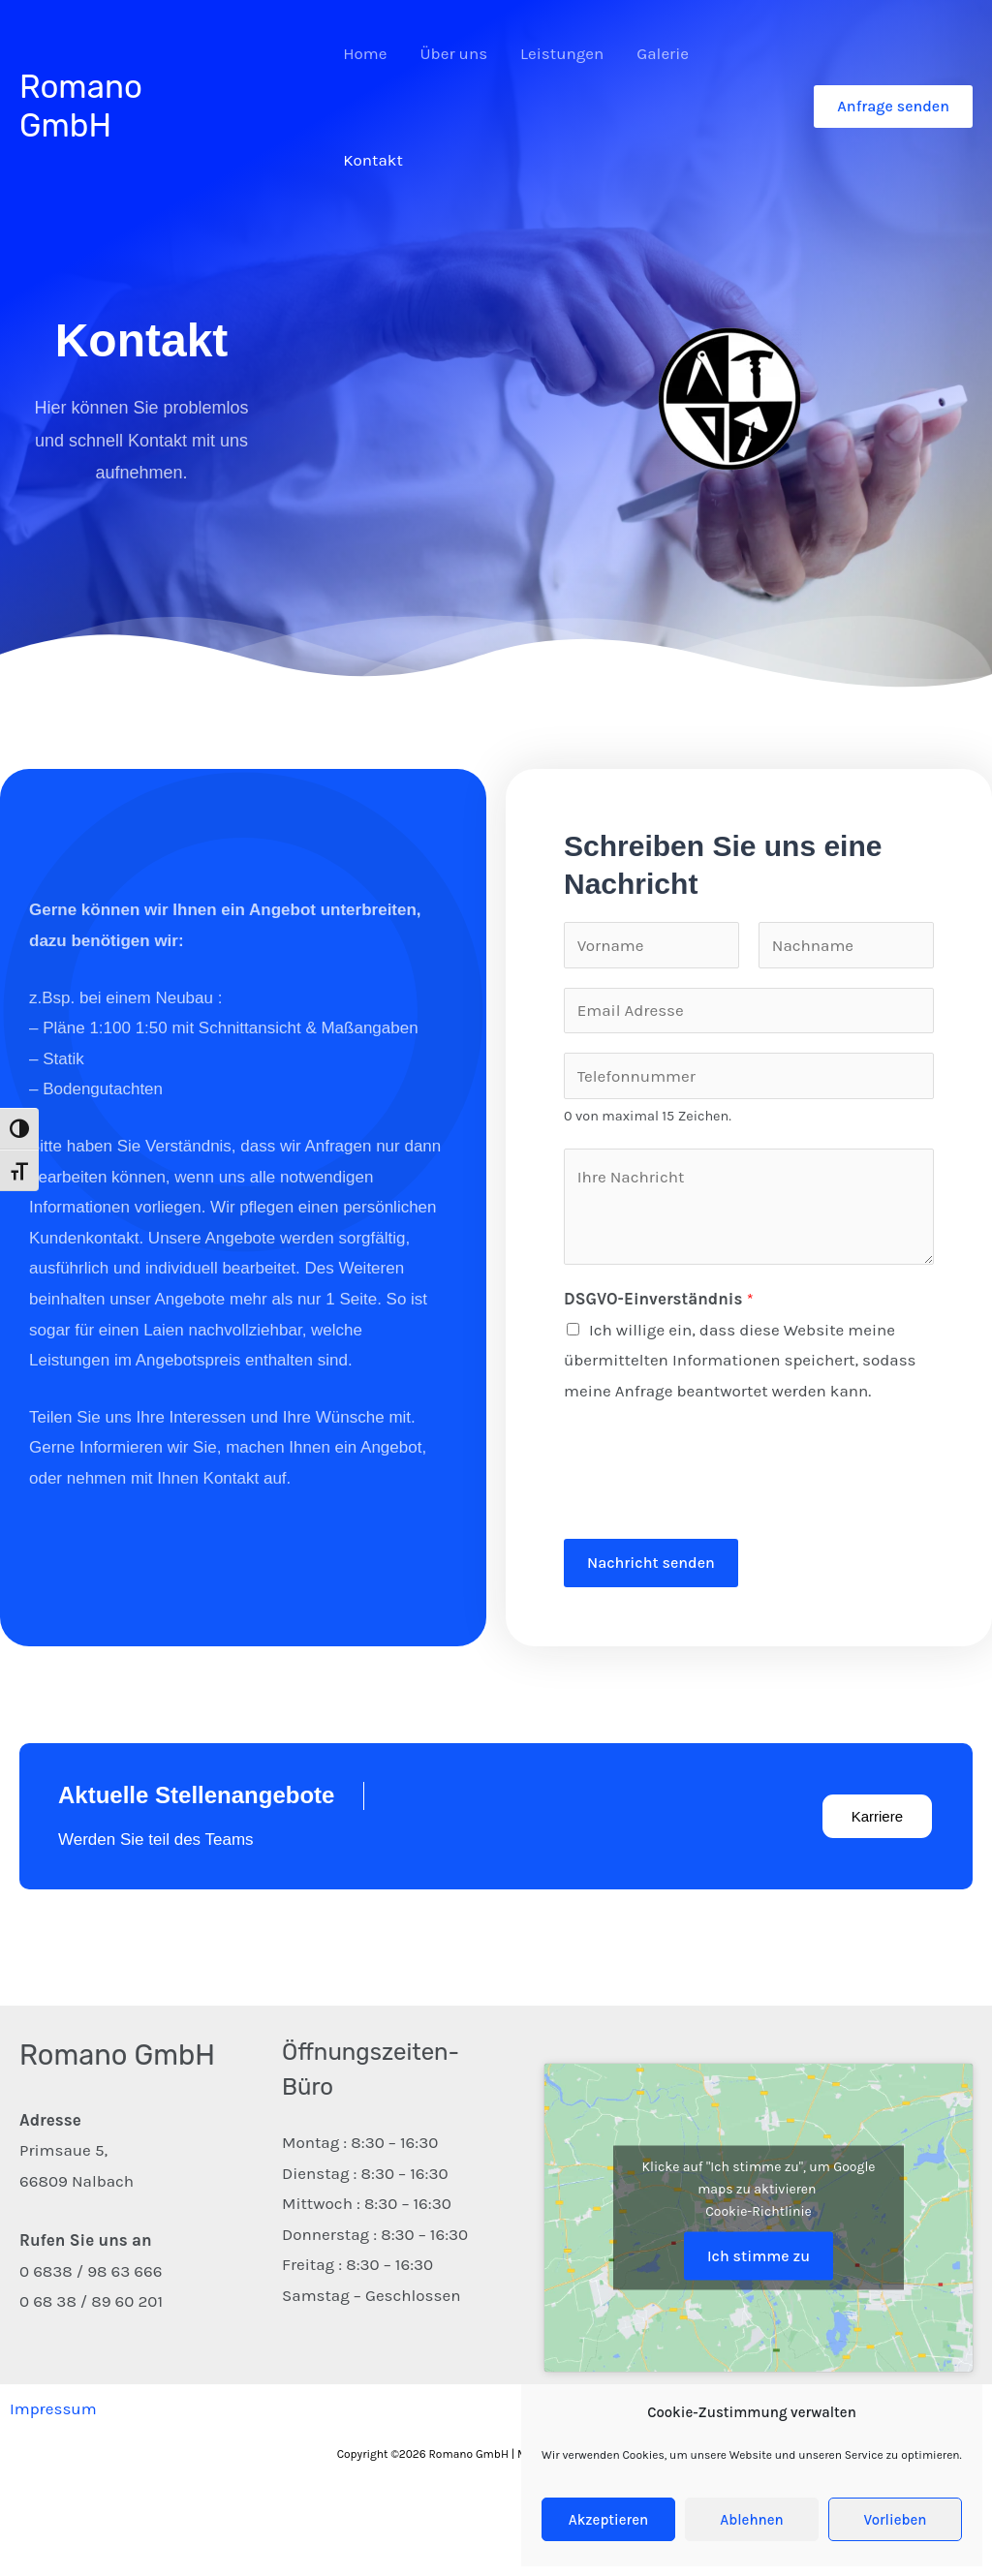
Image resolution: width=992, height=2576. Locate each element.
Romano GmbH (80, 106)
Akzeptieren (608, 2520)
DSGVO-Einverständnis (659, 1298)
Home (365, 53)
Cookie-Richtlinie (758, 2210)
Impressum (53, 2408)
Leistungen (562, 53)
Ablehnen (751, 2520)
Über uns (454, 53)
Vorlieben (895, 2520)
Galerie (662, 53)
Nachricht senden (651, 1562)
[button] (893, 106)
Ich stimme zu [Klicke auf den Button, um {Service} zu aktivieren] (758, 2255)
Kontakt (373, 159)
